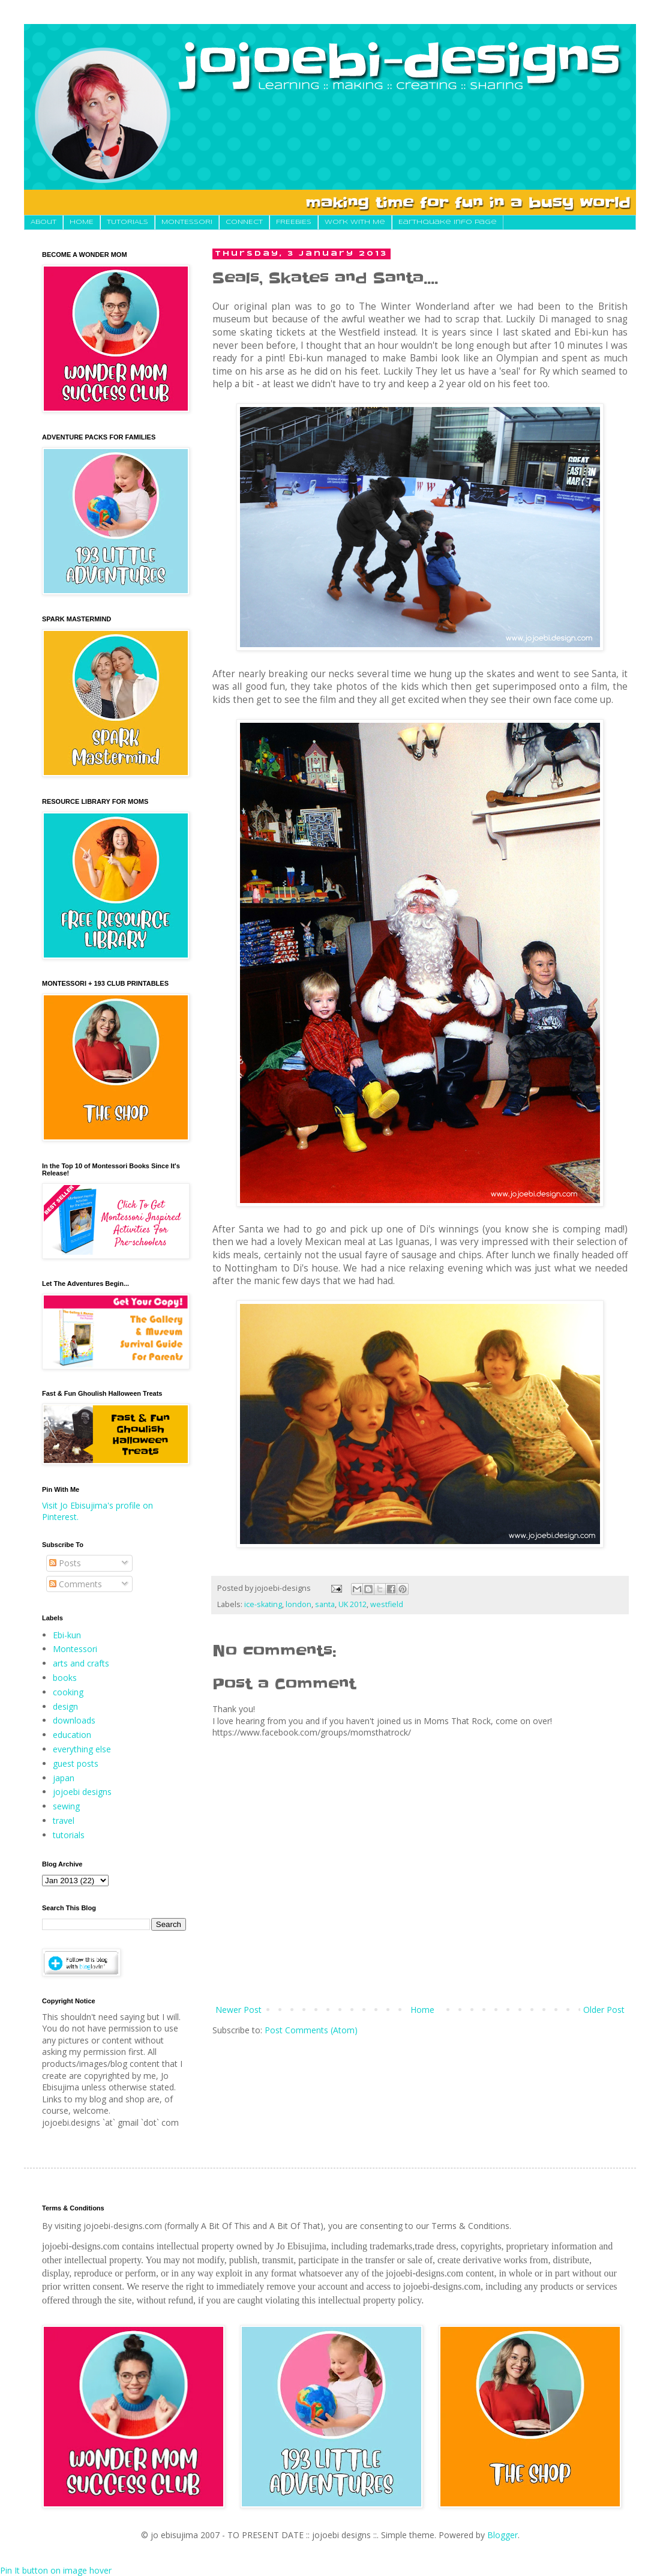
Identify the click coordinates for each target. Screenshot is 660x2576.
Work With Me (355, 222)
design (65, 1706)
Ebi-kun (67, 1635)
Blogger (502, 2535)
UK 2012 (352, 1604)
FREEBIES (293, 222)
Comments (75, 1584)
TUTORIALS (127, 222)
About (43, 222)
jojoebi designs (82, 1791)
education (72, 1734)
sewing (66, 1806)
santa (325, 1604)
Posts (65, 1563)
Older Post (604, 2009)
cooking (68, 1692)
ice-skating (263, 1604)
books (65, 1677)
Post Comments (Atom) (311, 2030)
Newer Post (238, 2009)
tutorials (69, 1835)
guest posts (75, 1763)
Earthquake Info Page (447, 222)
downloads (74, 1720)
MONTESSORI (186, 222)
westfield (386, 1604)
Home (422, 2009)
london (298, 1604)
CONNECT (244, 222)
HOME (82, 222)
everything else (82, 1749)
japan (63, 1778)
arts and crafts (81, 1663)
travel (63, 1820)
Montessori (75, 1648)
